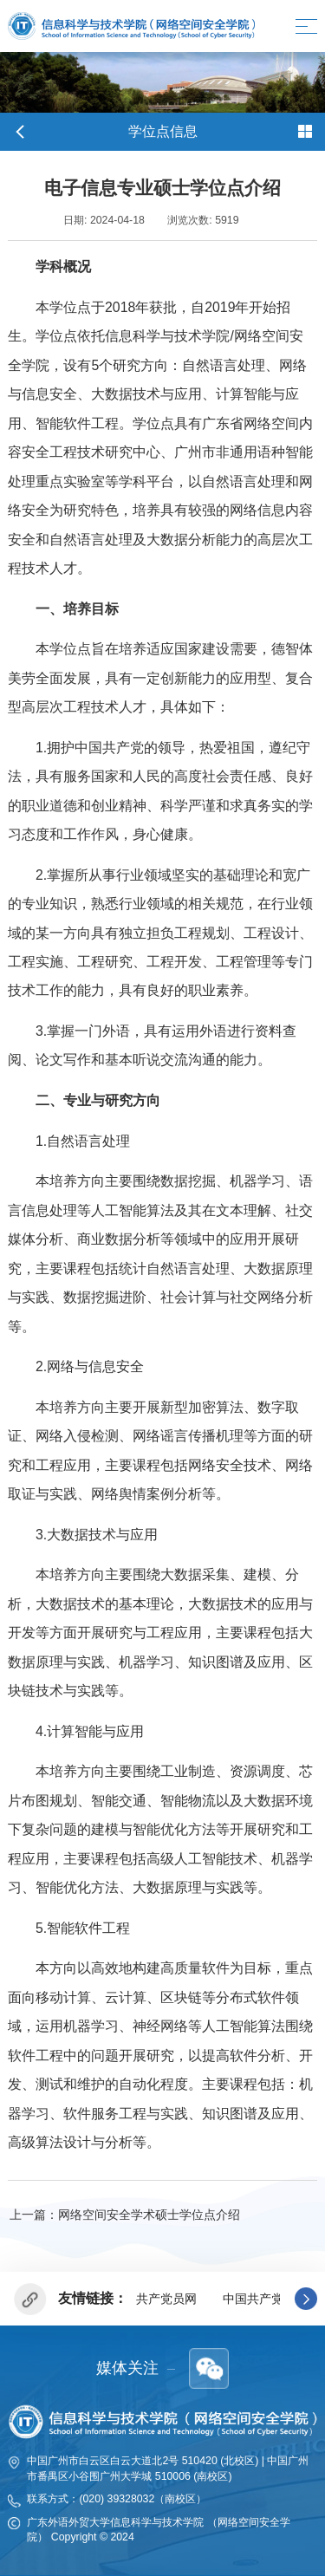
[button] (306, 2299)
